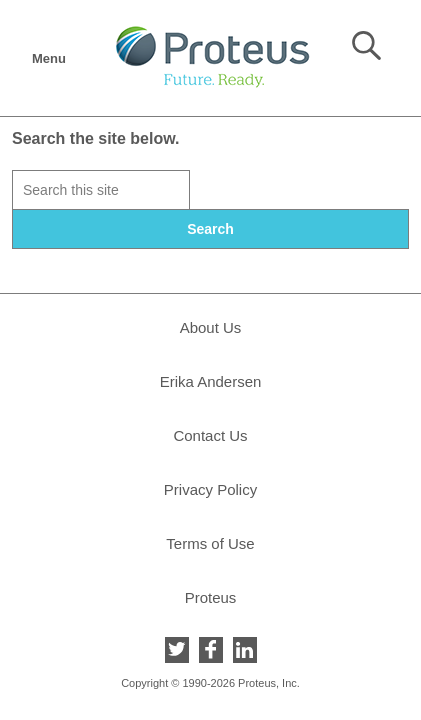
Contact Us (210, 435)
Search (366, 45)
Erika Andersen (211, 381)
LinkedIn (245, 650)
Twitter (177, 650)
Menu (48, 52)
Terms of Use (210, 543)
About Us (211, 327)
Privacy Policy (210, 489)
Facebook (211, 650)
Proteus (211, 597)
